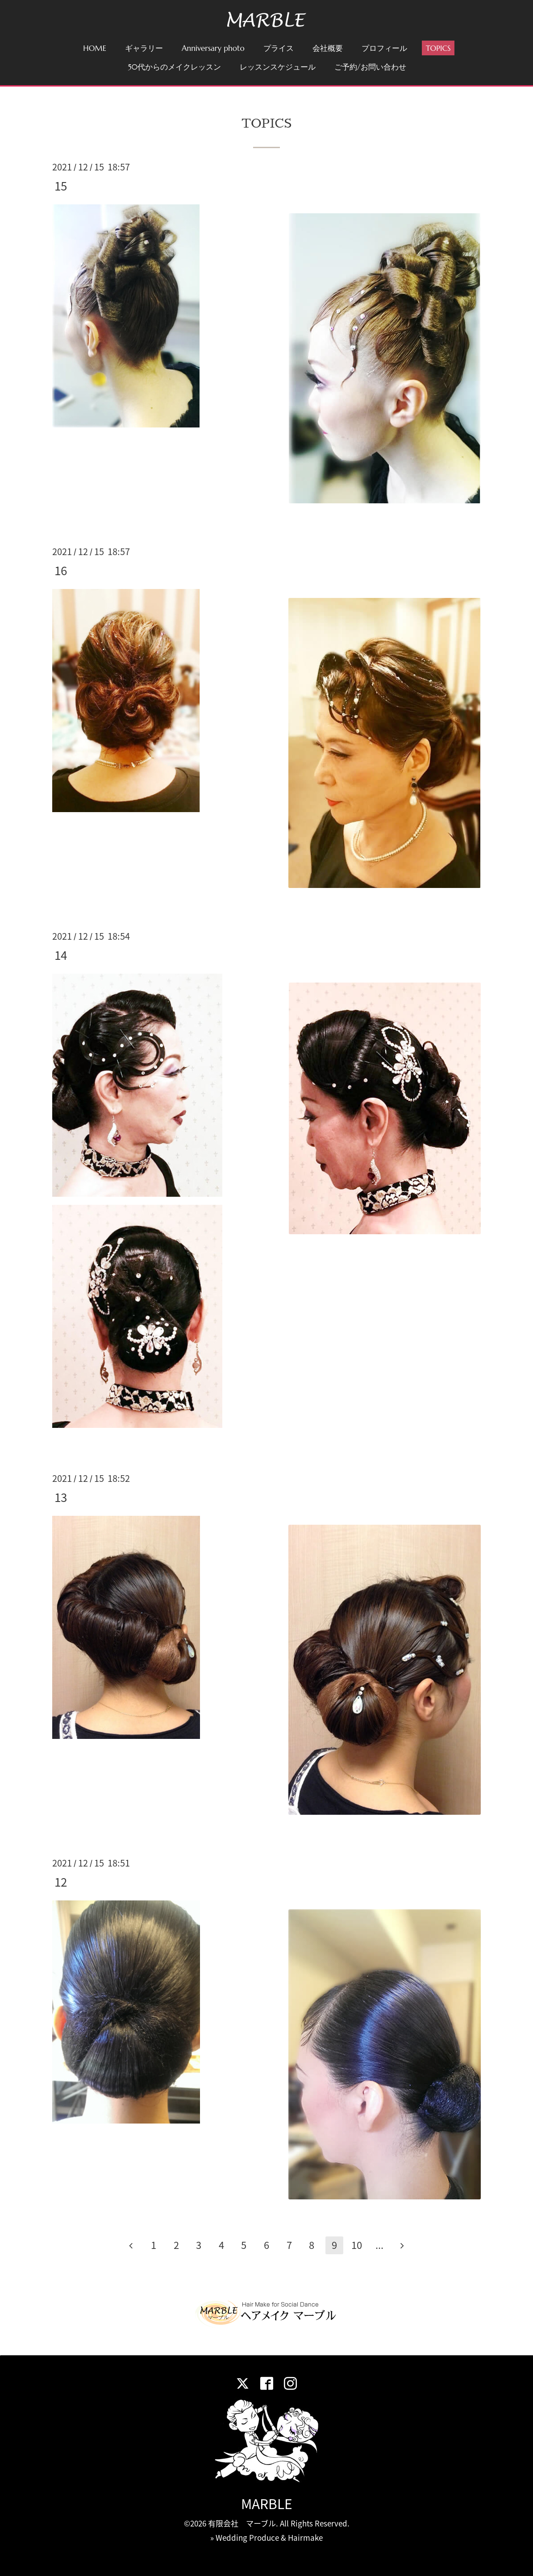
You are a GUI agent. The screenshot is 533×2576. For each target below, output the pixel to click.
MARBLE (266, 2503)
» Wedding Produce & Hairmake (266, 2537)
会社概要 (327, 48)
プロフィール (384, 48)
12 (60, 1881)
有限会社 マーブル (242, 2523)
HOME (94, 48)
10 (356, 2244)
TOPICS (438, 48)
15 (60, 185)
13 (60, 1497)
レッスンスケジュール (278, 67)
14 (60, 954)
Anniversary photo (213, 48)
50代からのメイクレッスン (174, 67)
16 (60, 570)
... (379, 2244)
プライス (278, 48)
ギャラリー (144, 48)
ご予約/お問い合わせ (370, 67)
